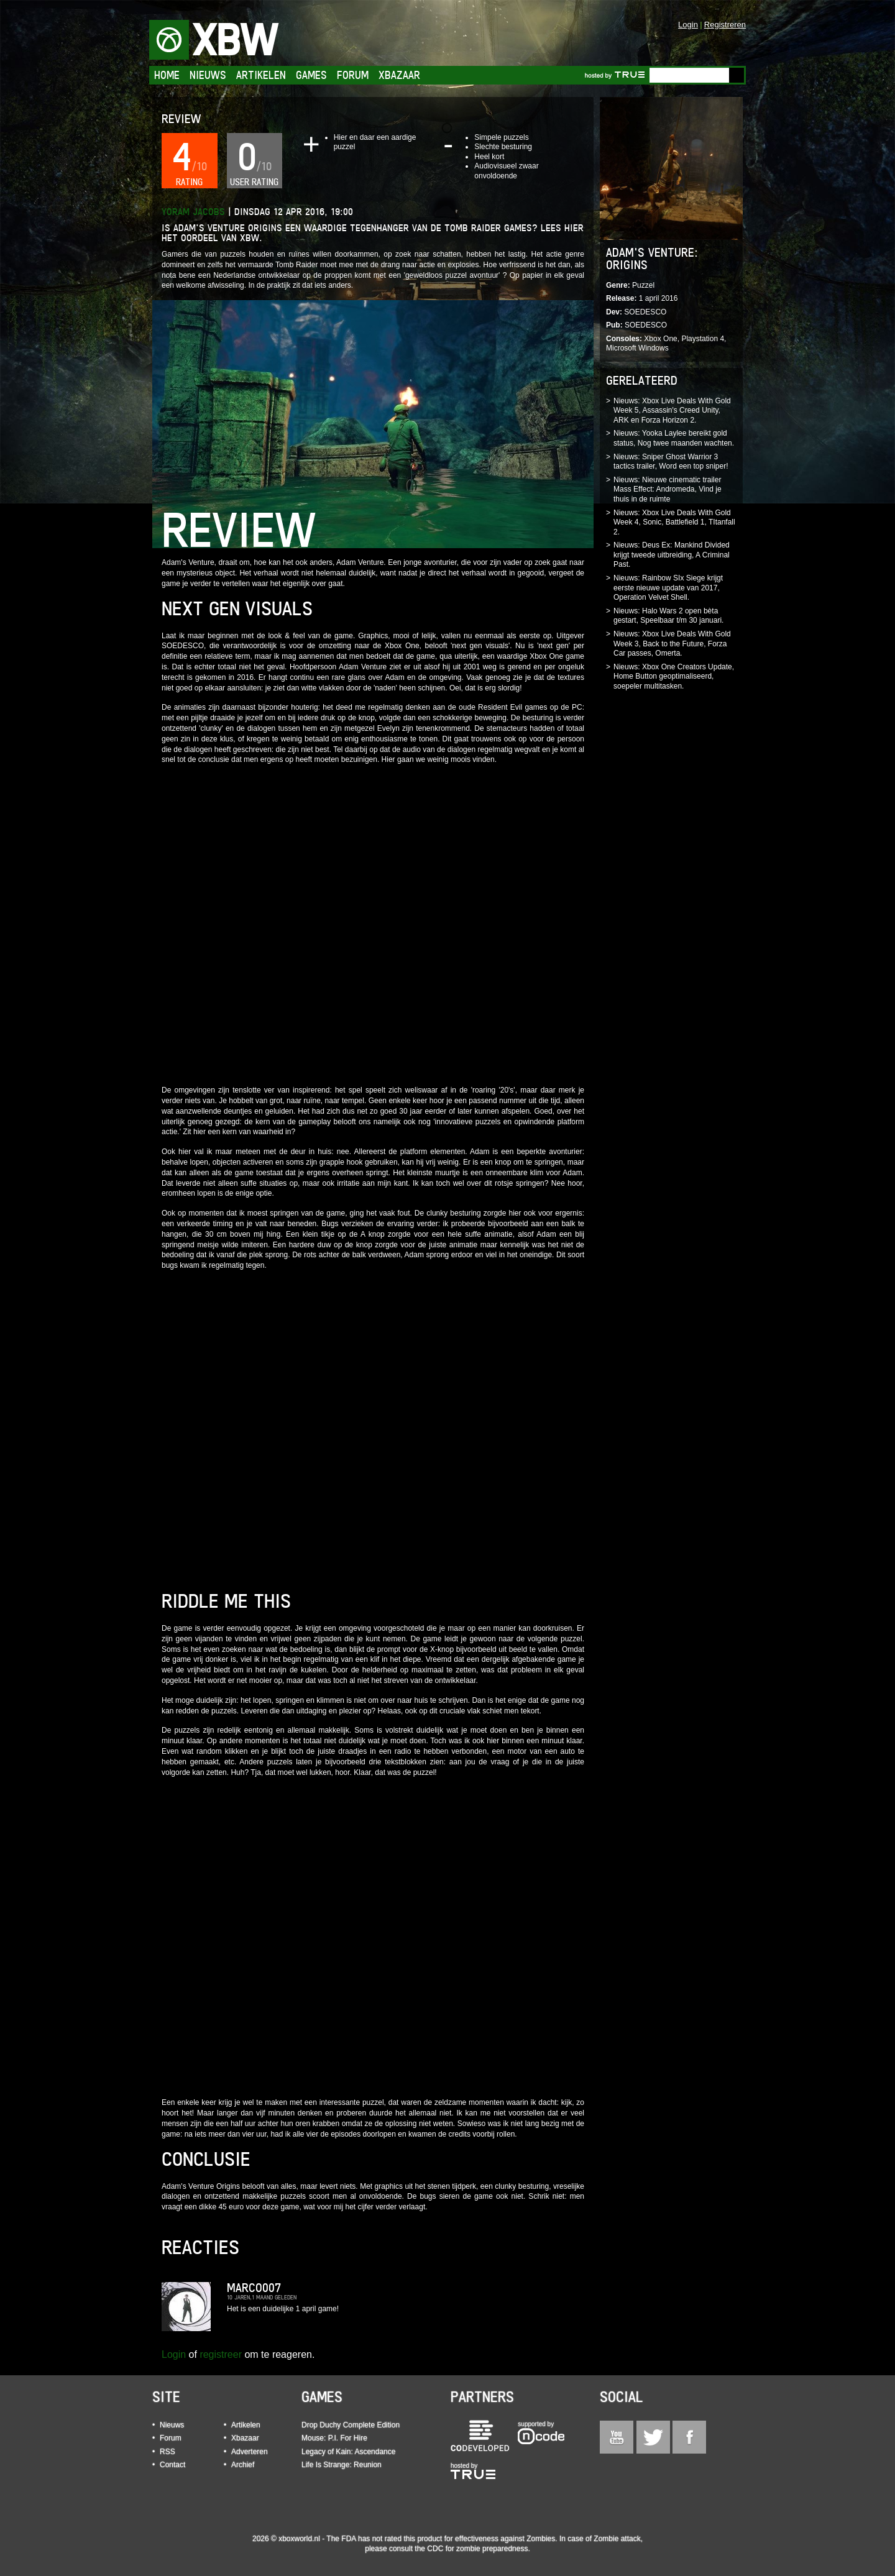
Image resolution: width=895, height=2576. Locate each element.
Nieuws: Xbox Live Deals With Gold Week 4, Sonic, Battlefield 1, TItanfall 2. (674, 522)
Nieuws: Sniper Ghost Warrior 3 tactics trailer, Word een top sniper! (670, 461)
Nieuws (208, 74)
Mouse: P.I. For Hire (334, 2438)
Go (736, 75)
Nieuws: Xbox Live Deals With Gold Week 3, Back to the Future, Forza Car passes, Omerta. (672, 644)
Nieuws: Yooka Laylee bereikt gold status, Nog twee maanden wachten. (673, 438)
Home (167, 74)
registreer (221, 2354)
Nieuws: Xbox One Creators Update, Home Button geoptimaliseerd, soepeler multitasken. (673, 676)
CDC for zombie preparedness (477, 2548)
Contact (172, 2464)
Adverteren (249, 2451)
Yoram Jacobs (193, 212)
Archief (242, 2464)
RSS (167, 2451)
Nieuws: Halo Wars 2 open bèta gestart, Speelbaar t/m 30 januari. (668, 616)
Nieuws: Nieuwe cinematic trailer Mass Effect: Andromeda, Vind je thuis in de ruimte (667, 489)
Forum (353, 74)
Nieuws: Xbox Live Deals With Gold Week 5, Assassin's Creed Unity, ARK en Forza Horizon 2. (672, 410)
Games (311, 74)
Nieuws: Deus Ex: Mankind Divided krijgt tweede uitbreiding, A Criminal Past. (671, 555)
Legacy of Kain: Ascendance (348, 2451)
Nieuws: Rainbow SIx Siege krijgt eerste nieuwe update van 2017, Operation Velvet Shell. (668, 588)
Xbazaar (399, 74)
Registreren (725, 24)
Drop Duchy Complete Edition (350, 2425)
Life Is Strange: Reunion (341, 2464)
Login (688, 24)
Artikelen (261, 74)
